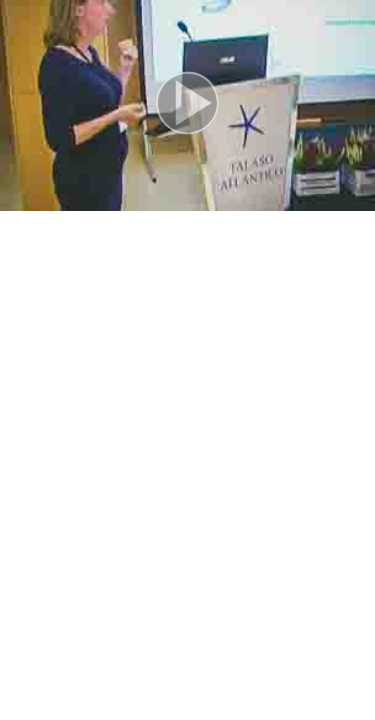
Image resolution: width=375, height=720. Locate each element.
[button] (187, 105)
